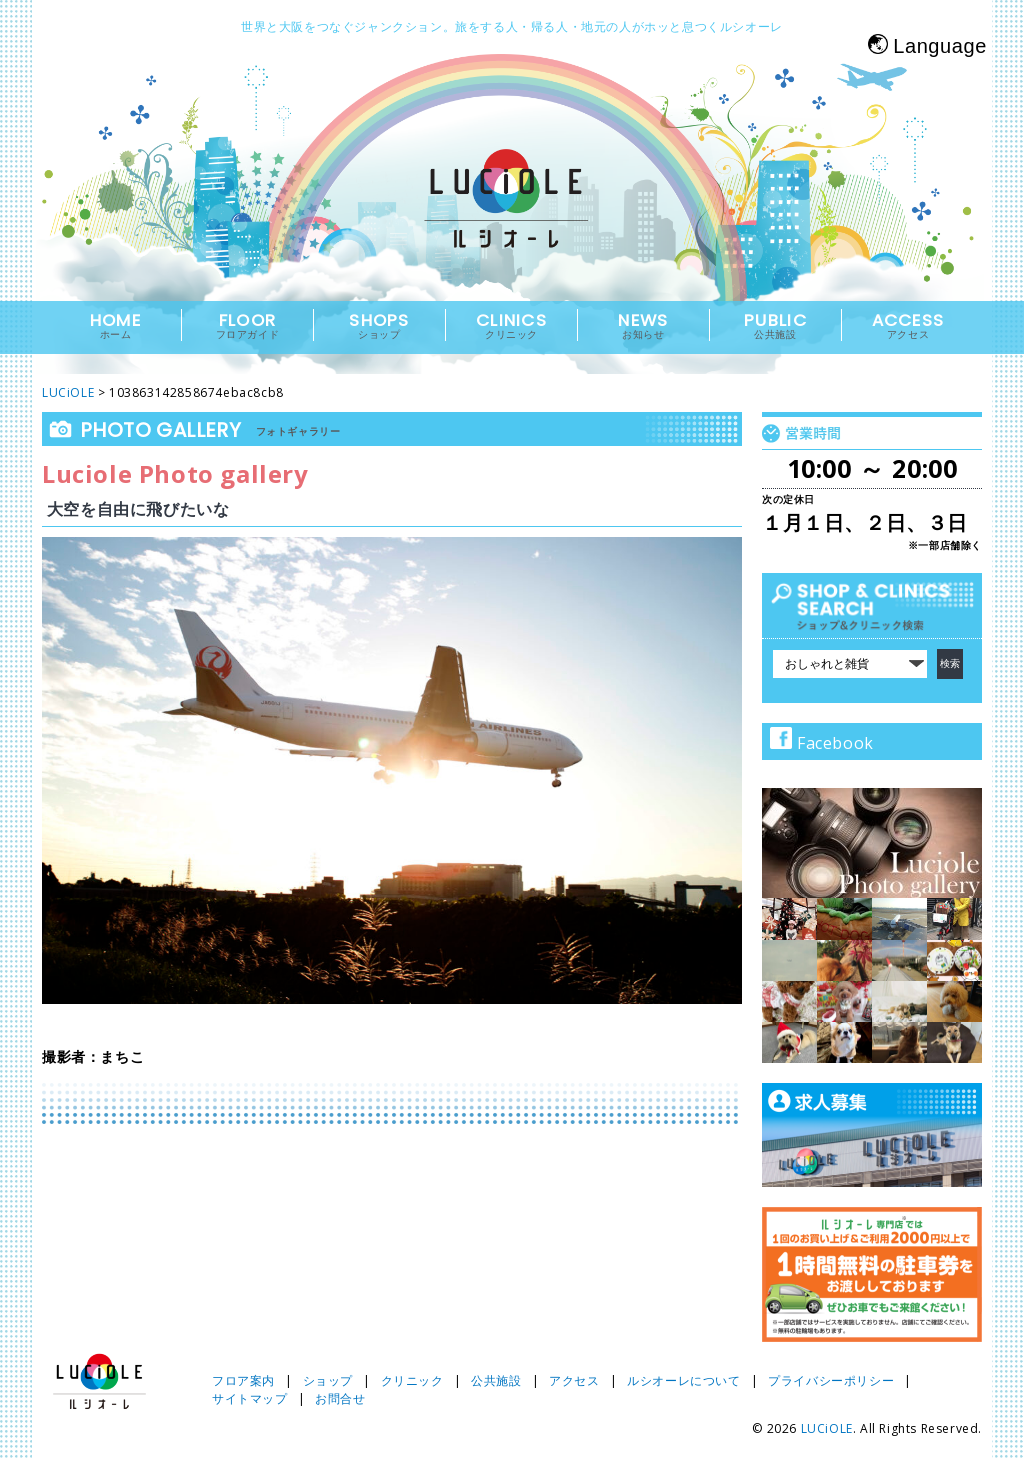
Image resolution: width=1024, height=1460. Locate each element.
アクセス (574, 1380)
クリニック (412, 1380)
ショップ (328, 1380)
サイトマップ (250, 1398)
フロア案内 (243, 1380)
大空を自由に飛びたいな (138, 509)
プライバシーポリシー (831, 1380)
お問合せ (340, 1398)
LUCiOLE (827, 1428)
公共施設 (496, 1380)
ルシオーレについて (683, 1380)
